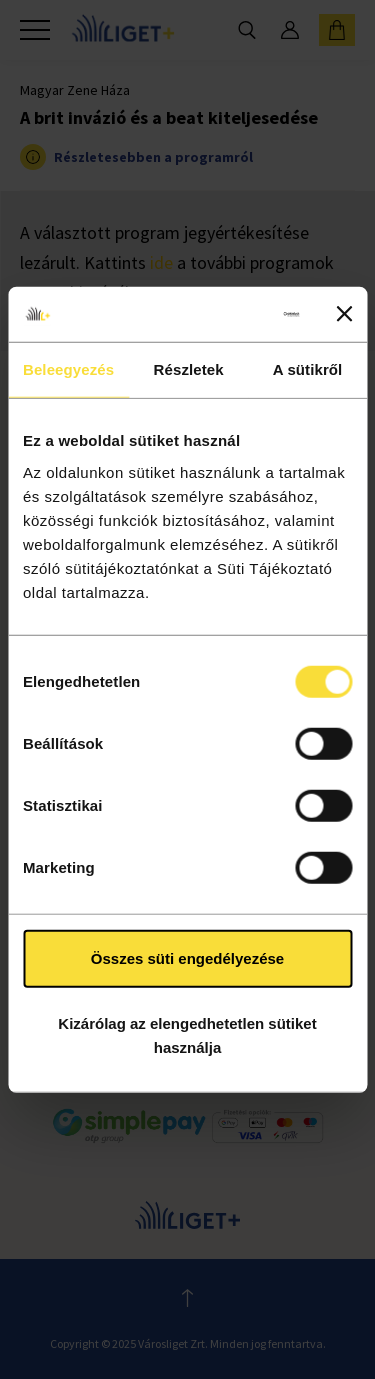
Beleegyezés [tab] (68, 369)
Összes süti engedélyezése (187, 957)
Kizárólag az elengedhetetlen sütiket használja (187, 1035)
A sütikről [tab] (308, 369)
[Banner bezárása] (344, 314)
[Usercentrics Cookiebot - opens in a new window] (222, 314)
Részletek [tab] (189, 369)
